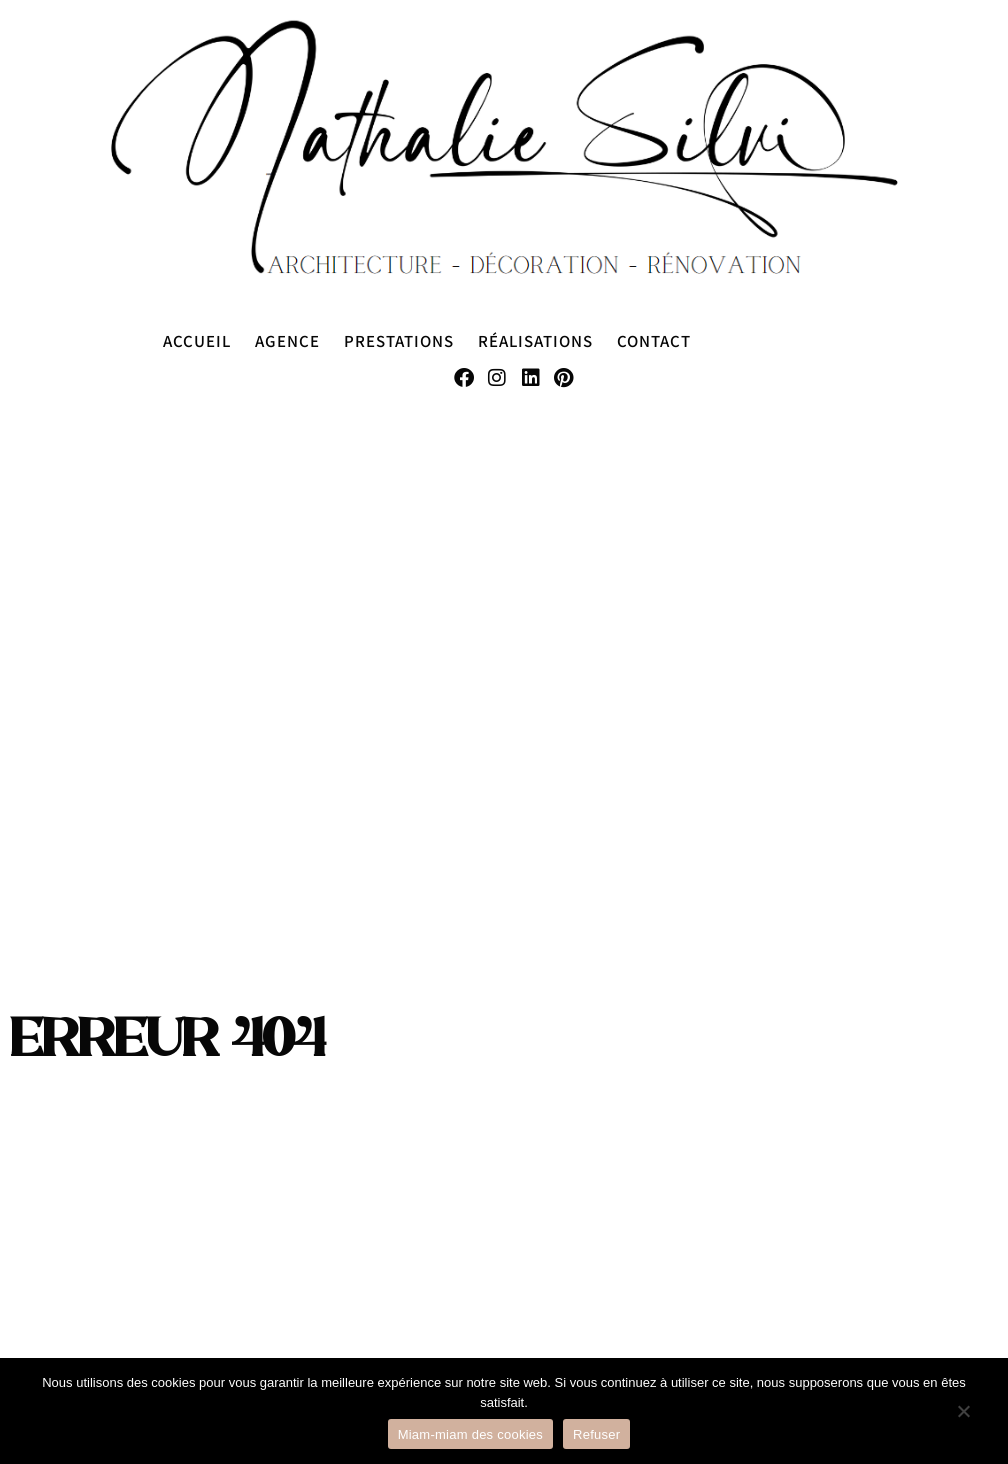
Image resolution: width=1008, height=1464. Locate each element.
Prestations (399, 340)
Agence (287, 340)
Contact (654, 340)
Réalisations (535, 340)
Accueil (197, 340)
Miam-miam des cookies (470, 1434)
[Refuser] (963, 1421)
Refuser (596, 1434)
